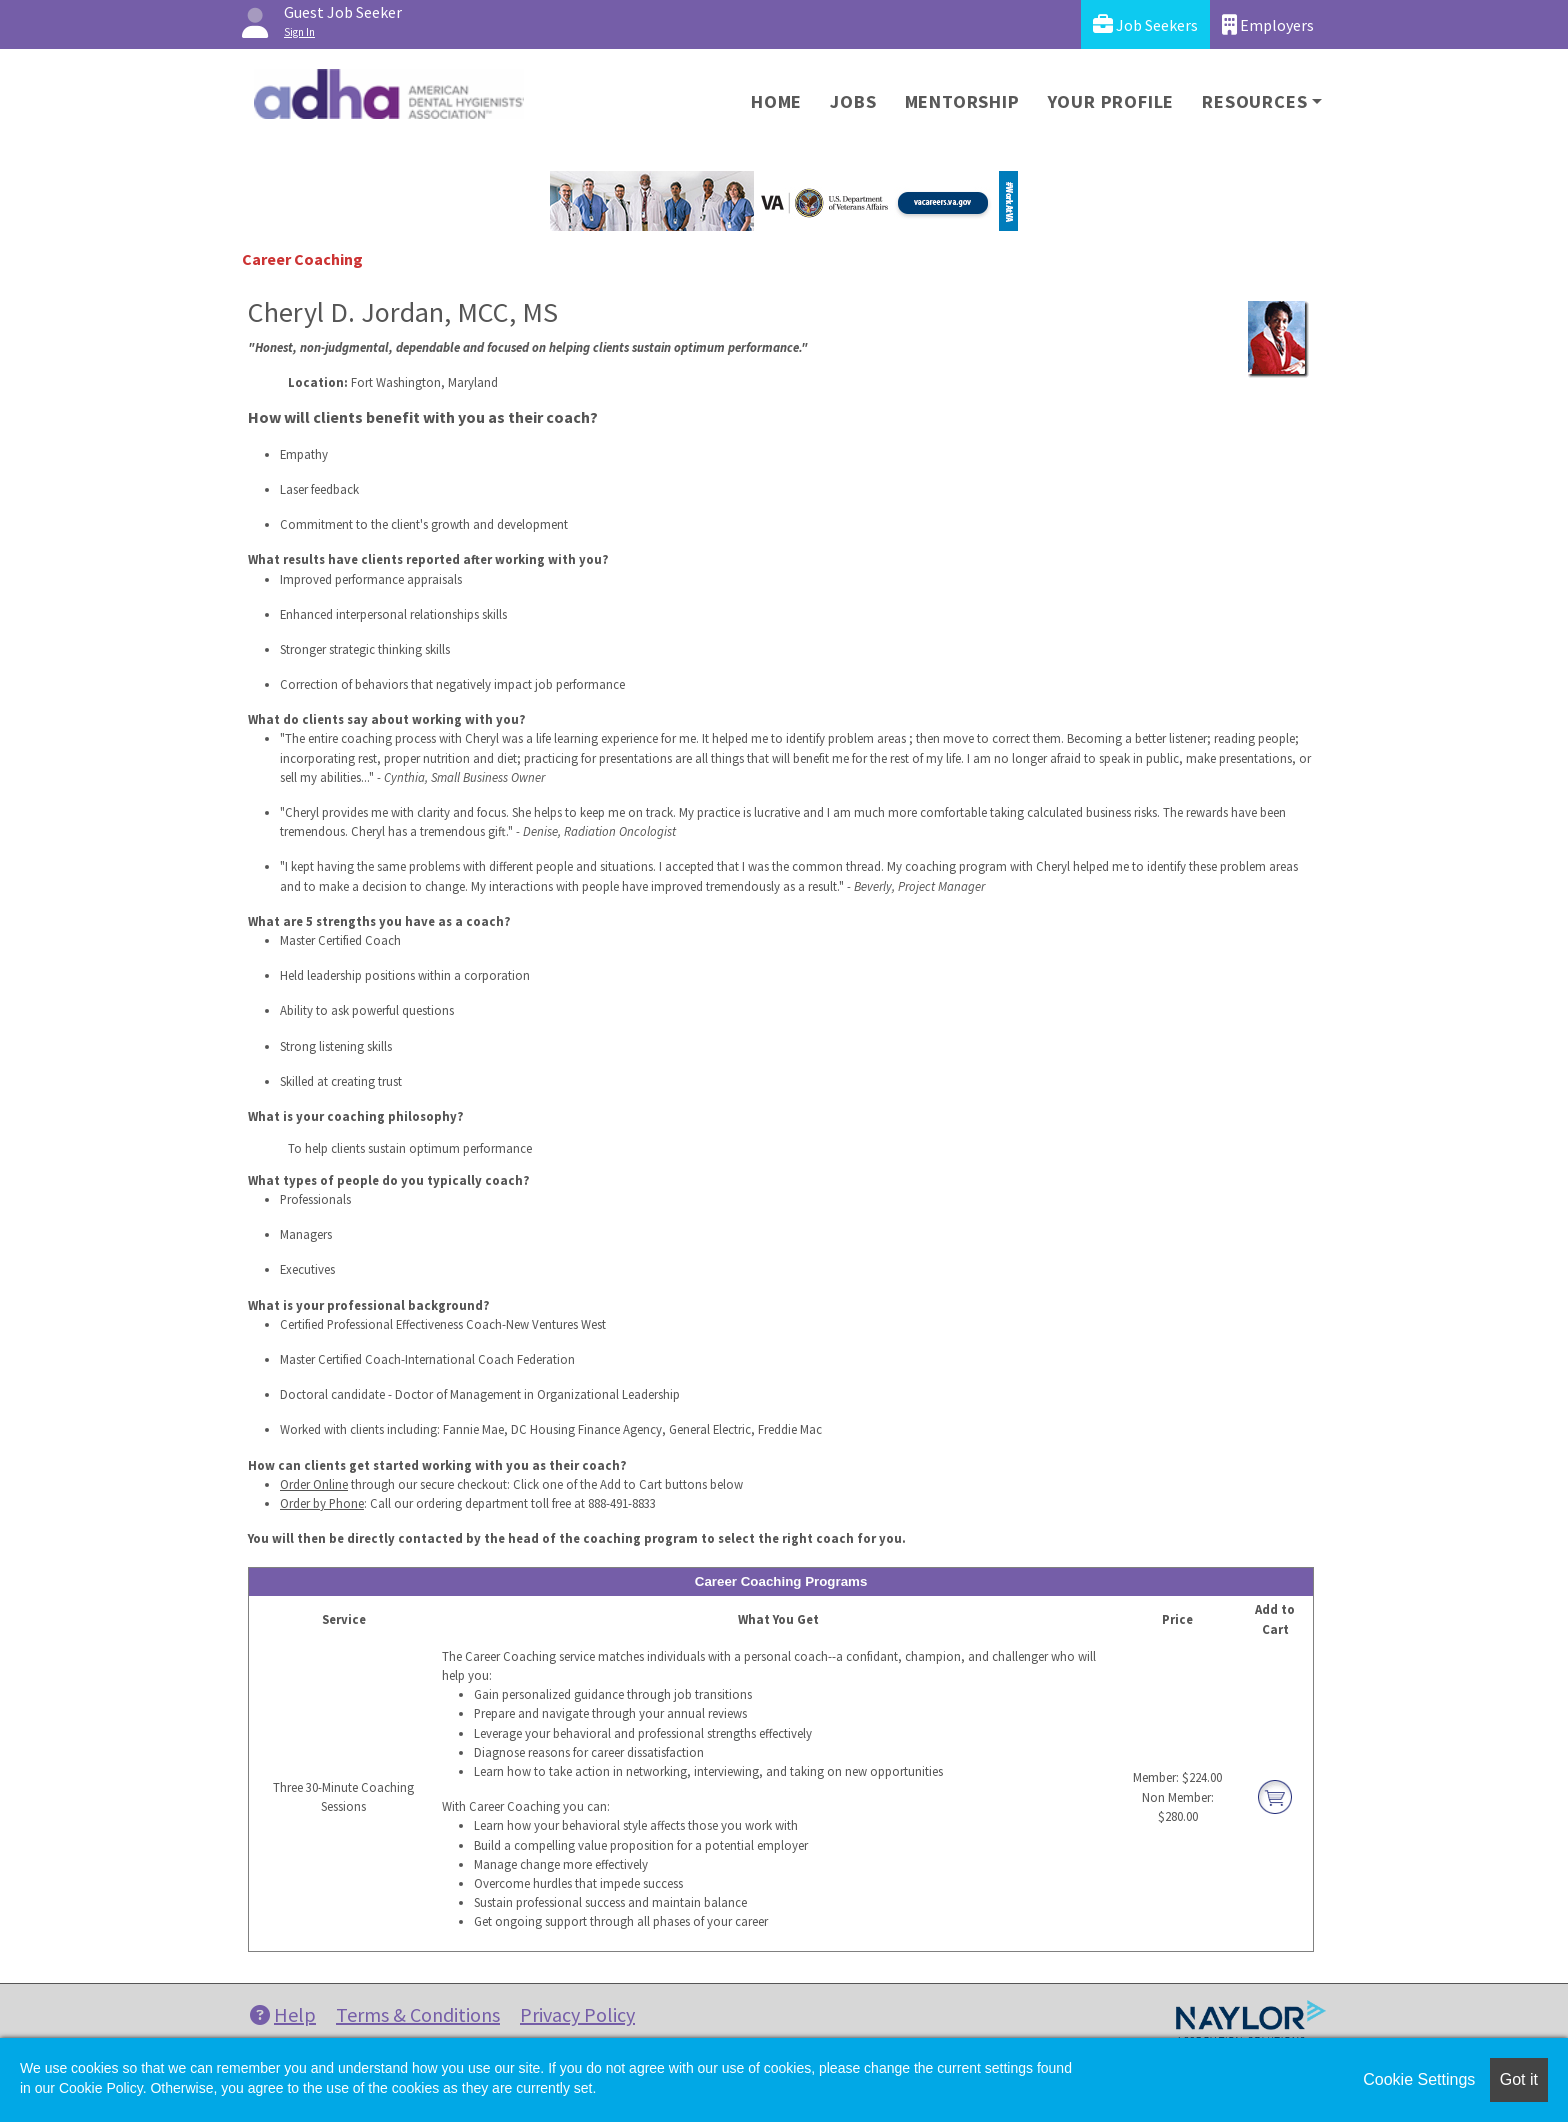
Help (283, 2014)
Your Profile (1111, 101)
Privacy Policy (577, 2014)
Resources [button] (1254, 101)
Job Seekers (1145, 24)
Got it (1519, 2079)
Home (776, 101)
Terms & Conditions (418, 2014)
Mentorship (962, 101)
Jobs (853, 101)
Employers (1268, 24)
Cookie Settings (1419, 2079)
